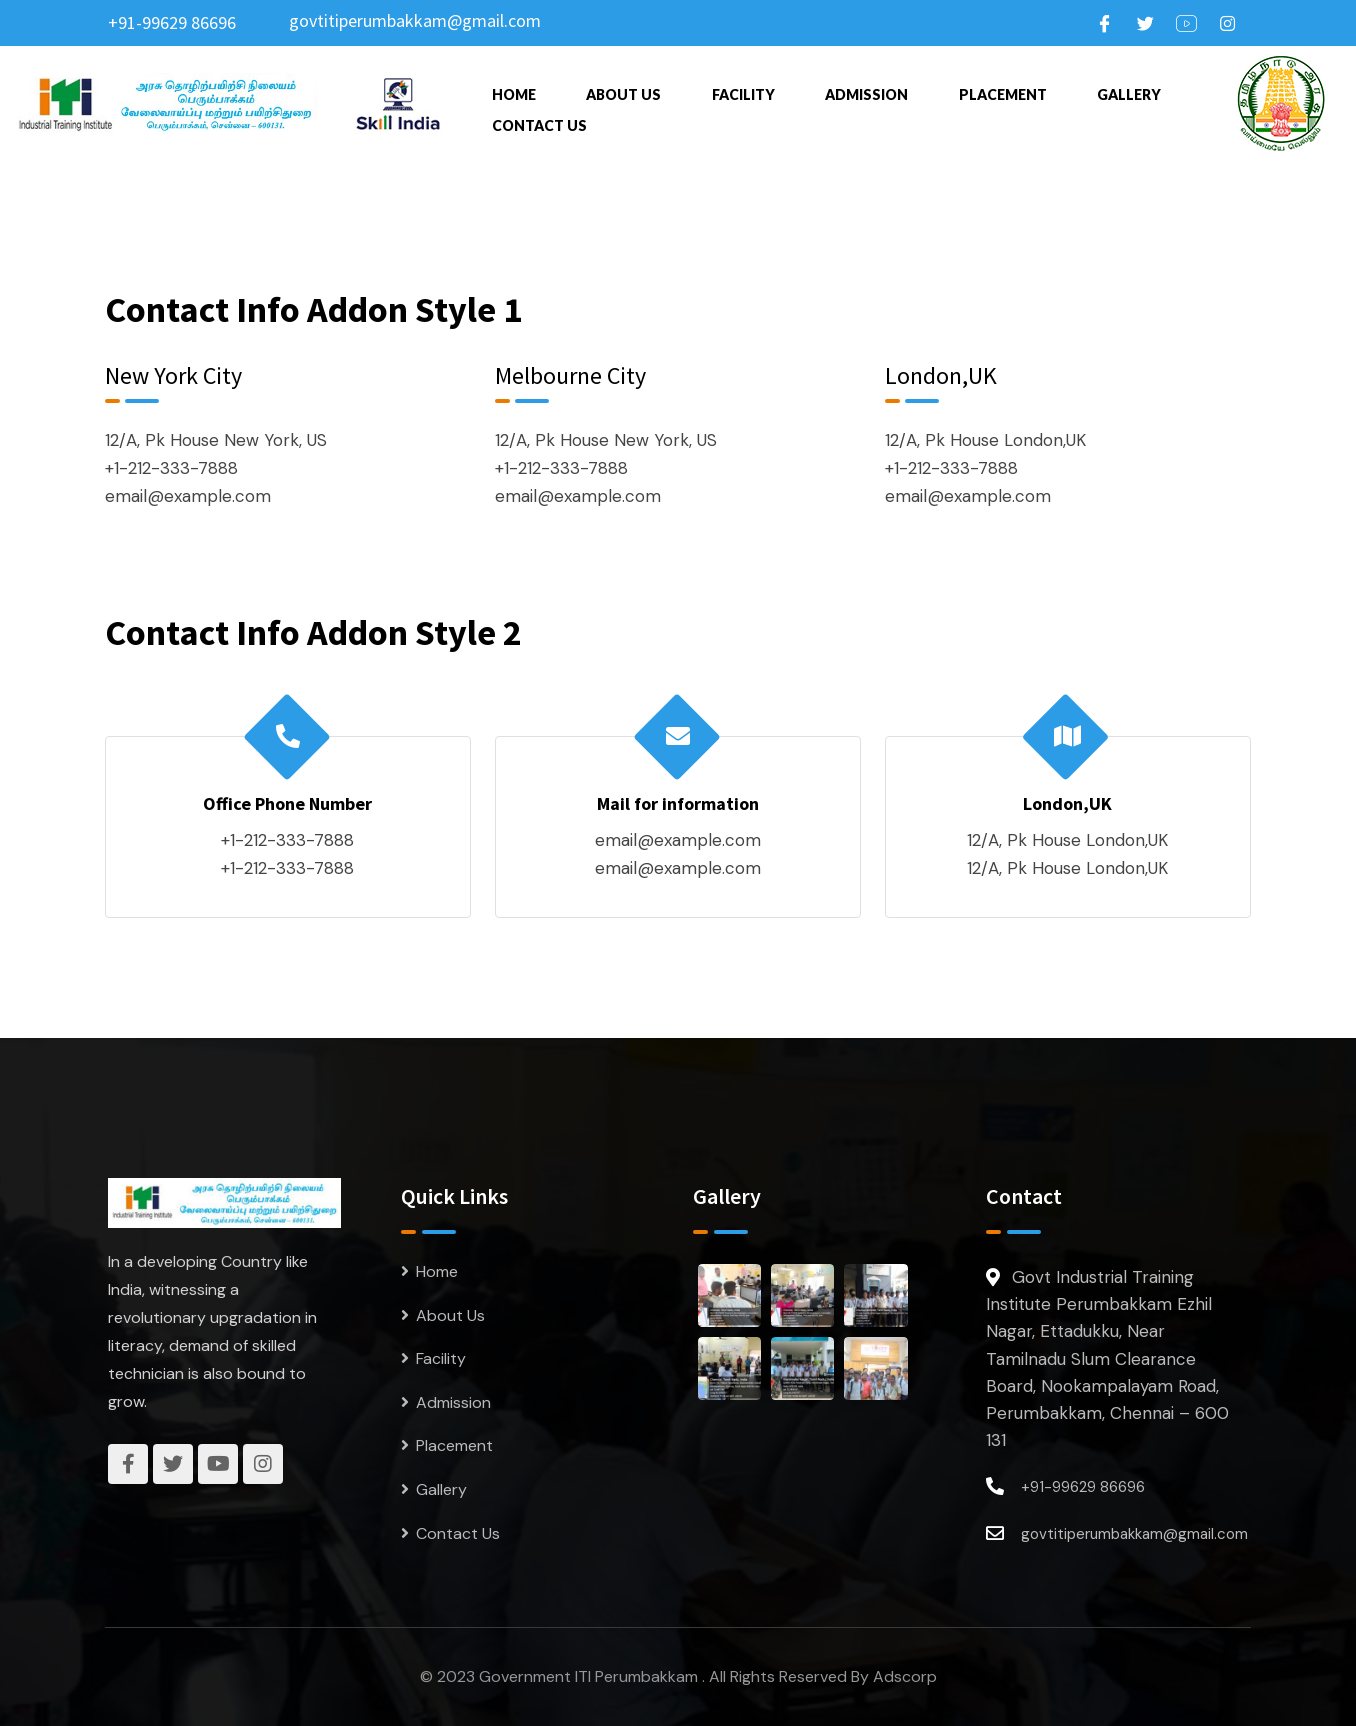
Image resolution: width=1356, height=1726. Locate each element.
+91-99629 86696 (172, 22)
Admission (866, 92)
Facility (743, 92)
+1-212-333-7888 (171, 468)
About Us (623, 92)
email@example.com (188, 496)
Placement (1003, 92)
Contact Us (539, 120)
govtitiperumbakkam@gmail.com (415, 20)
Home (514, 92)
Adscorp (905, 1676)
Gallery (1129, 92)
